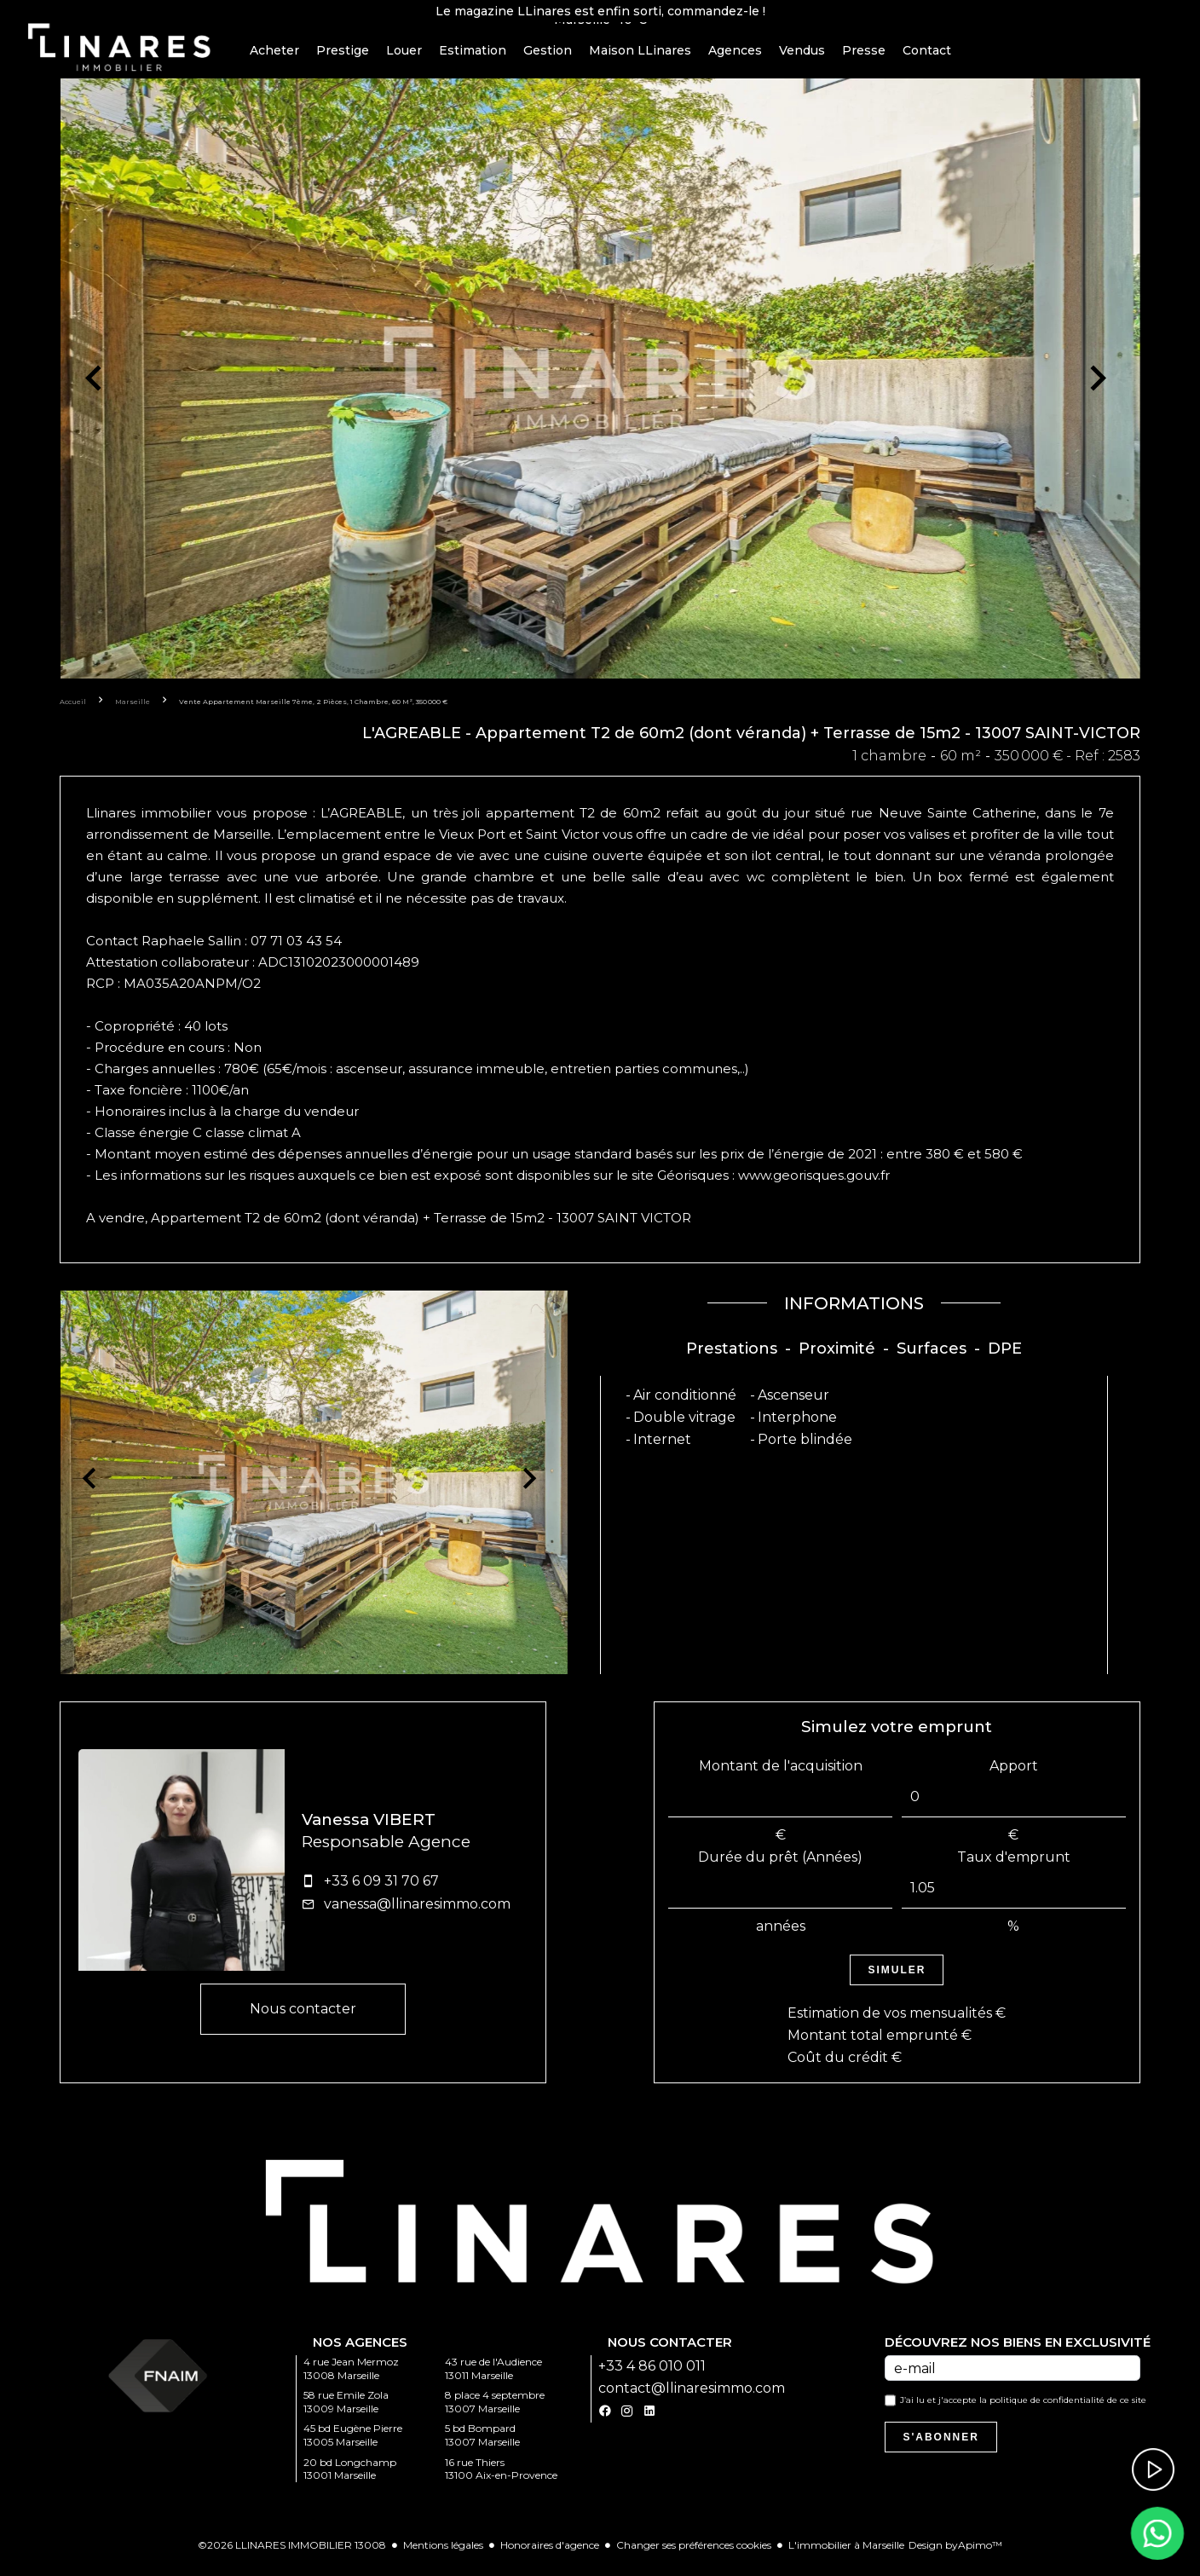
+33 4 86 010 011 (652, 2377)
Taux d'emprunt (1013, 1867)
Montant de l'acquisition (780, 1776)
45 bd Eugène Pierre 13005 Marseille (352, 2446)
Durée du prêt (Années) (780, 1867)
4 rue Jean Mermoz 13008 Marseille (351, 2379)
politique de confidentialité (1047, 2411)
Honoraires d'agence (549, 2556)
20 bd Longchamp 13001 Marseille (349, 2479)
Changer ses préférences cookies (693, 2556)
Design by (955, 2556)
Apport (1013, 1776)
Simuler (897, 1980)
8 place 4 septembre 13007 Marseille (495, 2413)
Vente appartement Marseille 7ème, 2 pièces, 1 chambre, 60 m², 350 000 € (313, 712)
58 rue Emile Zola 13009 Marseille (346, 2413)
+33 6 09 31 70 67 (381, 1891)
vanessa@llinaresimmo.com (417, 1914)
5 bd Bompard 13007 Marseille (482, 2446)
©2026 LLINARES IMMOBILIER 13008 (292, 2556)
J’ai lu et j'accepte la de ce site (1023, 2411)
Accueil (73, 712)
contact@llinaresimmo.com (691, 2399)
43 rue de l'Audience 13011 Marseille (493, 2379)
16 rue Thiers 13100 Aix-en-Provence (501, 2479)
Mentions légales (443, 2556)
